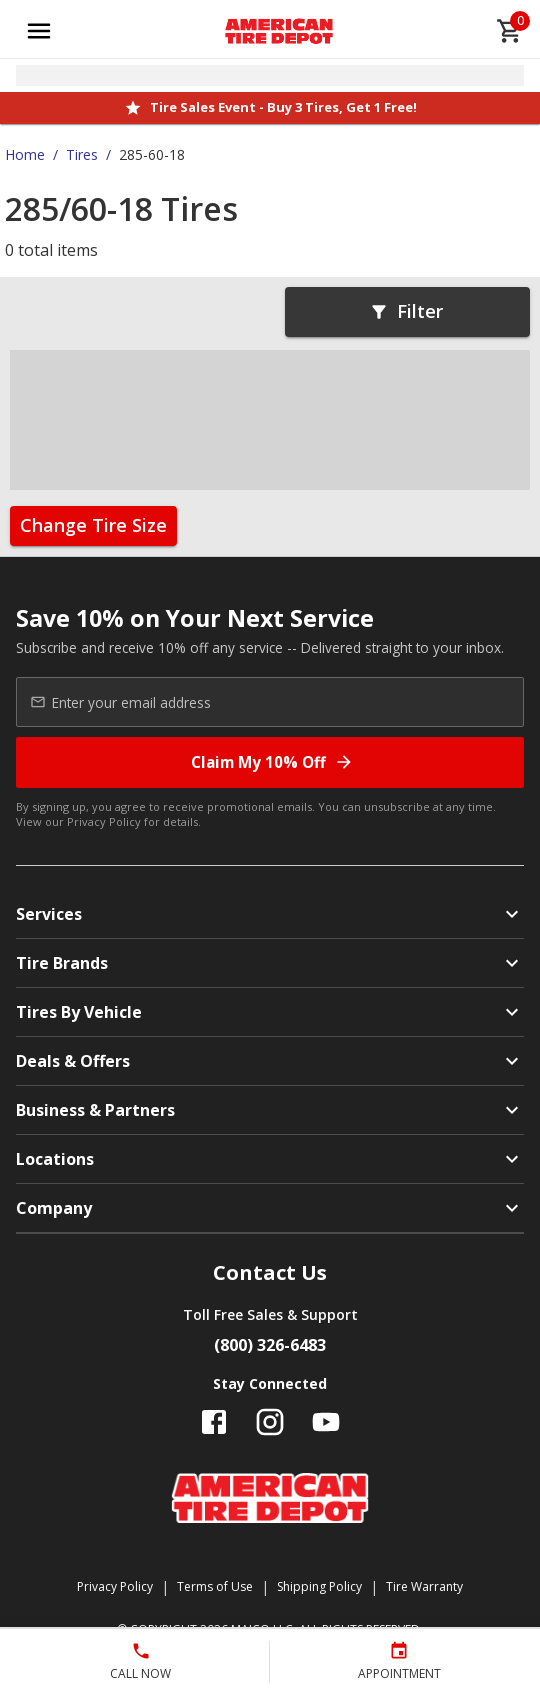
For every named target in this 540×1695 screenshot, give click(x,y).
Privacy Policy (104, 821)
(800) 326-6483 (270, 1345)
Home (25, 154)
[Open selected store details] (270, 75)
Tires (82, 154)
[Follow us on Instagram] (270, 1422)
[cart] (510, 31)
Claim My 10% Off (272, 762)
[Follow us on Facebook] (214, 1422)
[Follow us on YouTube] (326, 1422)
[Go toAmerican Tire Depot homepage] (279, 31)
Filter (406, 311)
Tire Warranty (424, 1586)
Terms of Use (215, 1586)
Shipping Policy (319, 1586)
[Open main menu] (39, 31)
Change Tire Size (93, 525)
